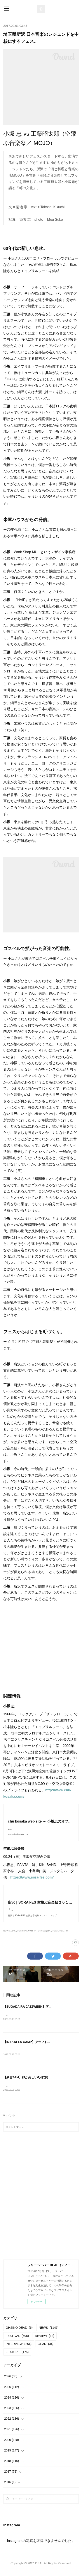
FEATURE (17, 2357)
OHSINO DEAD (19, 2333)
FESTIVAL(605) (25, 1935)
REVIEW (44, 2341)
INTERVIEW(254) (42, 1935)
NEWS (49, 2333)
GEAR (46, 2349)
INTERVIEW (18, 2349)
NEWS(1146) (9, 1935)
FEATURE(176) (60, 1935)
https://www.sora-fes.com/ (32, 1877)
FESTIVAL (17, 2341)
